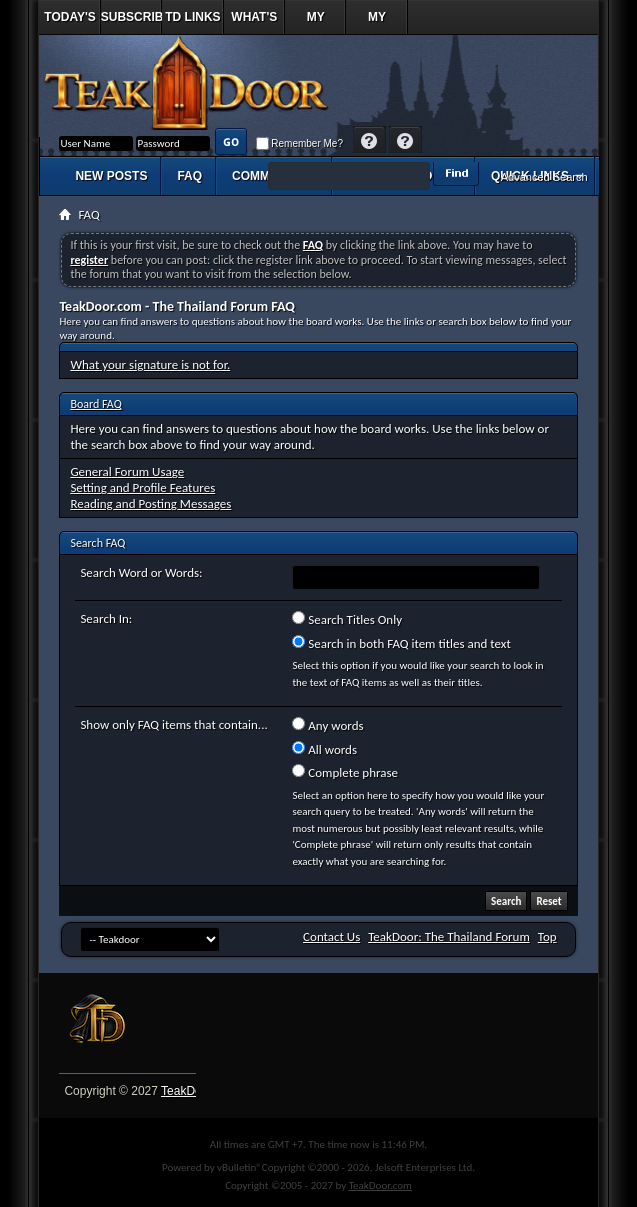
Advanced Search (544, 177)
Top (547, 936)
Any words (327, 725)
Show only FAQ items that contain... (173, 724)
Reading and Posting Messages (150, 503)
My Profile (377, 22)
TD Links (192, 17)
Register (405, 141)
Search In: (106, 618)
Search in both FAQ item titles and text (401, 643)
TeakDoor (186, 1091)
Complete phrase (345, 772)
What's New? (254, 22)
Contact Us (331, 936)
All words (324, 749)
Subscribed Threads (131, 22)
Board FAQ (95, 404)
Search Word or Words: (141, 572)
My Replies (315, 22)
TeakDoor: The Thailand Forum (449, 936)
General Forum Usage (127, 471)
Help (369, 141)
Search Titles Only (347, 619)
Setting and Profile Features (142, 487)
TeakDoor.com (380, 1185)
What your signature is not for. (150, 364)
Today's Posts (70, 22)
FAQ (189, 176)
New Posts (111, 176)
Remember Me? (299, 143)
